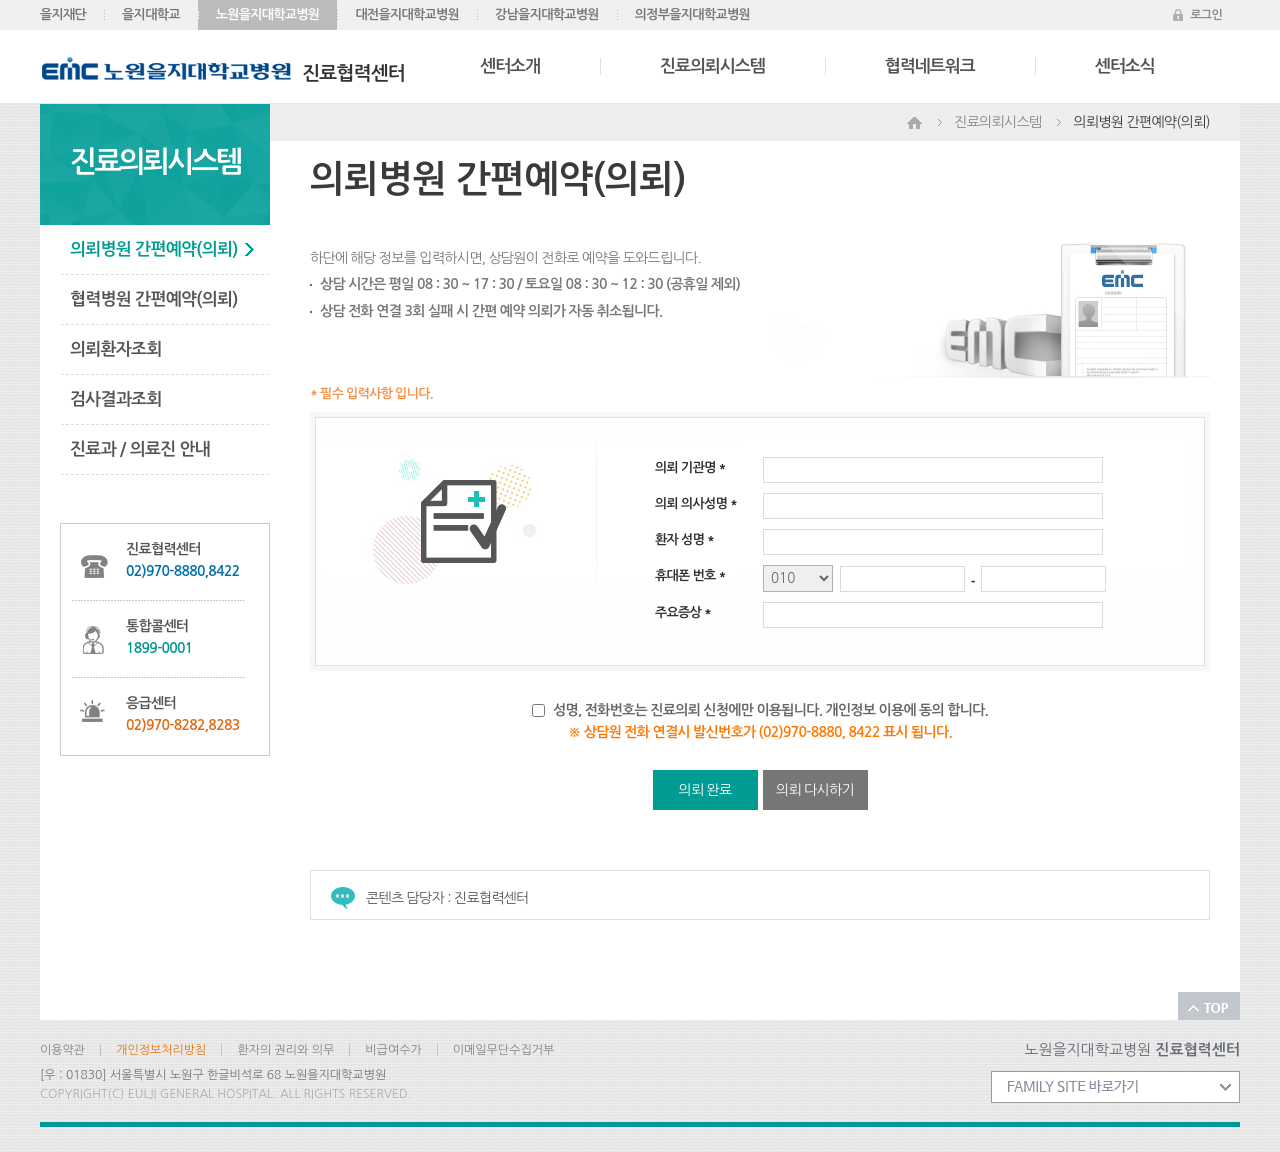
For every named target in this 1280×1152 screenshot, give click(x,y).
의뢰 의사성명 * (696, 503)
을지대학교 (151, 14)
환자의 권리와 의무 (285, 1050)
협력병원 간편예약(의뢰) (154, 299)
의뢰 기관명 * (690, 467)
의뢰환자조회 (116, 349)
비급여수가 (393, 1050)
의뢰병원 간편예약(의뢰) (154, 249)
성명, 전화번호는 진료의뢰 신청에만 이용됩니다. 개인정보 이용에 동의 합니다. (770, 710)
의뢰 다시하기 (815, 790)
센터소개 (510, 66)
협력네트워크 (930, 66)
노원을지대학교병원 (268, 14)
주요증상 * (683, 612)
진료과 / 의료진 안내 (140, 449)
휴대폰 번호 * (690, 575)
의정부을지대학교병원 (692, 14)
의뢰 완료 (704, 790)
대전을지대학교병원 (407, 14)
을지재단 (63, 14)
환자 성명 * (684, 539)
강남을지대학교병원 (547, 14)
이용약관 (62, 1050)
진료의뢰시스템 (712, 66)
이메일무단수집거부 (504, 1050)
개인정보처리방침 (161, 1050)
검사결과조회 (116, 399)
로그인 (1206, 15)
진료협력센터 (223, 73)
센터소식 (1125, 66)
